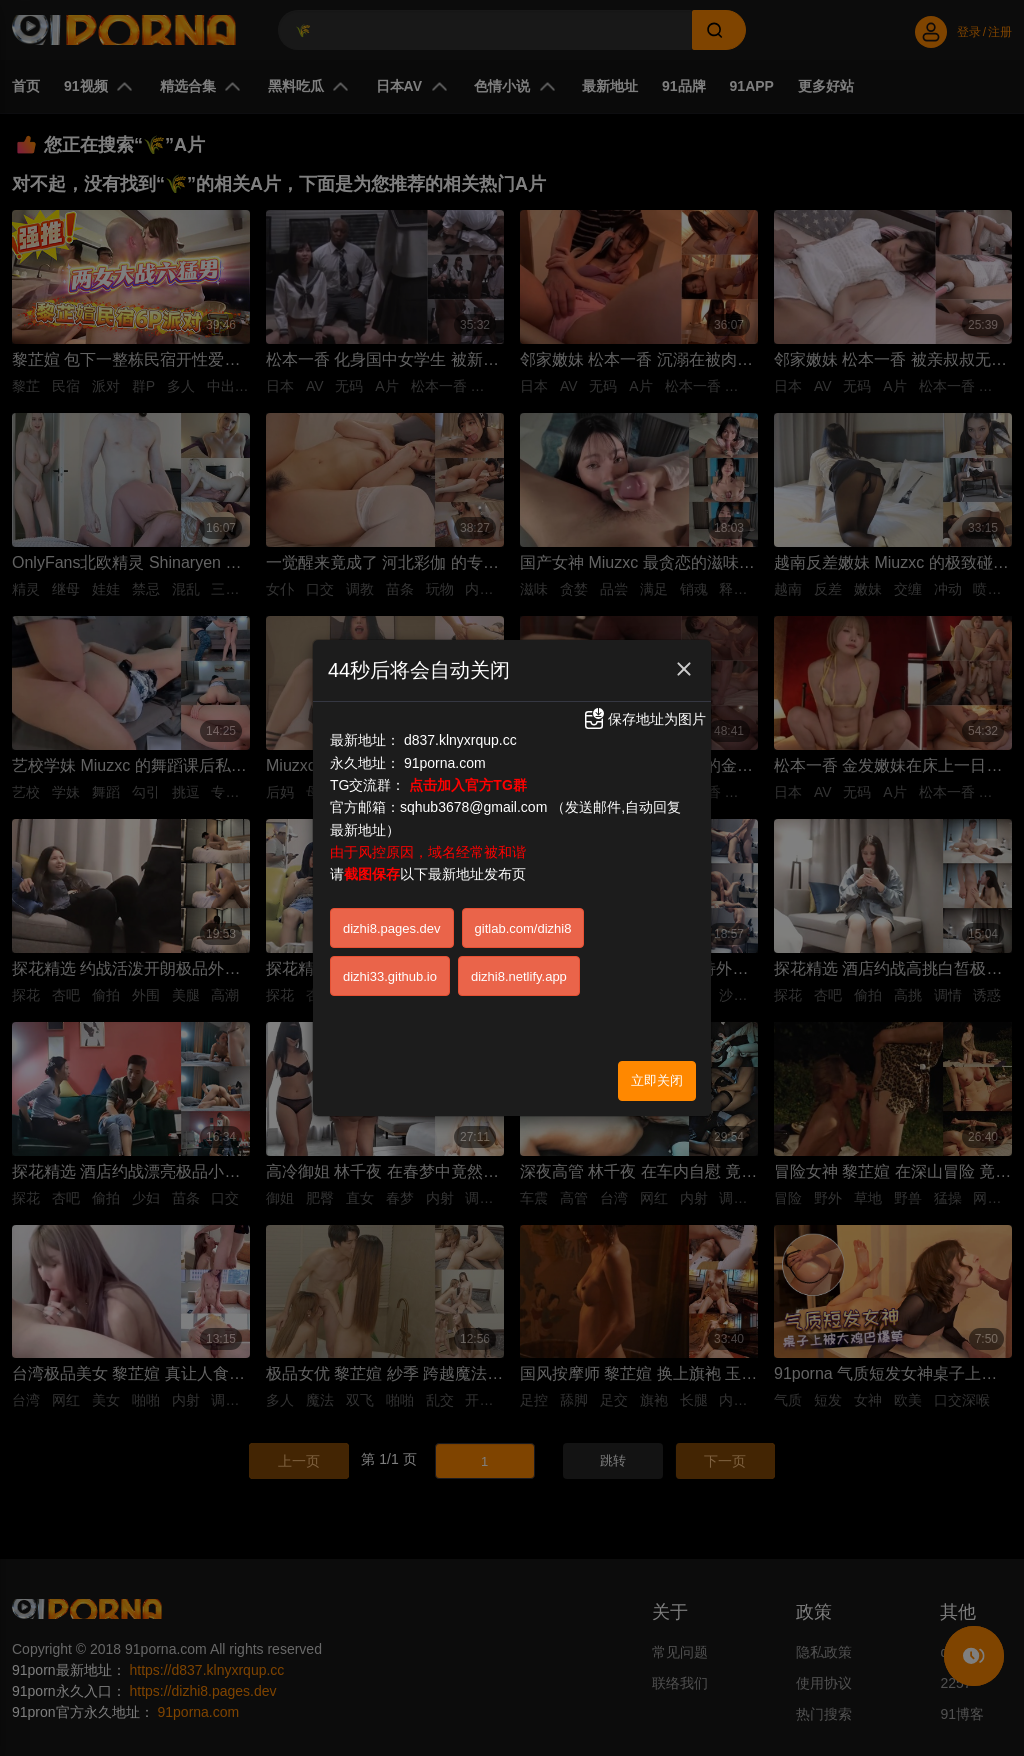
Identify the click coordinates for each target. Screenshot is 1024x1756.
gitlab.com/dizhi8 (523, 919)
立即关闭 (657, 1071)
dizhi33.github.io (390, 967)
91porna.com (445, 753)
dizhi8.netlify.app (519, 967)
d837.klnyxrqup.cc (460, 731)
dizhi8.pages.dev (392, 919)
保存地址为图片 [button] (644, 710)
